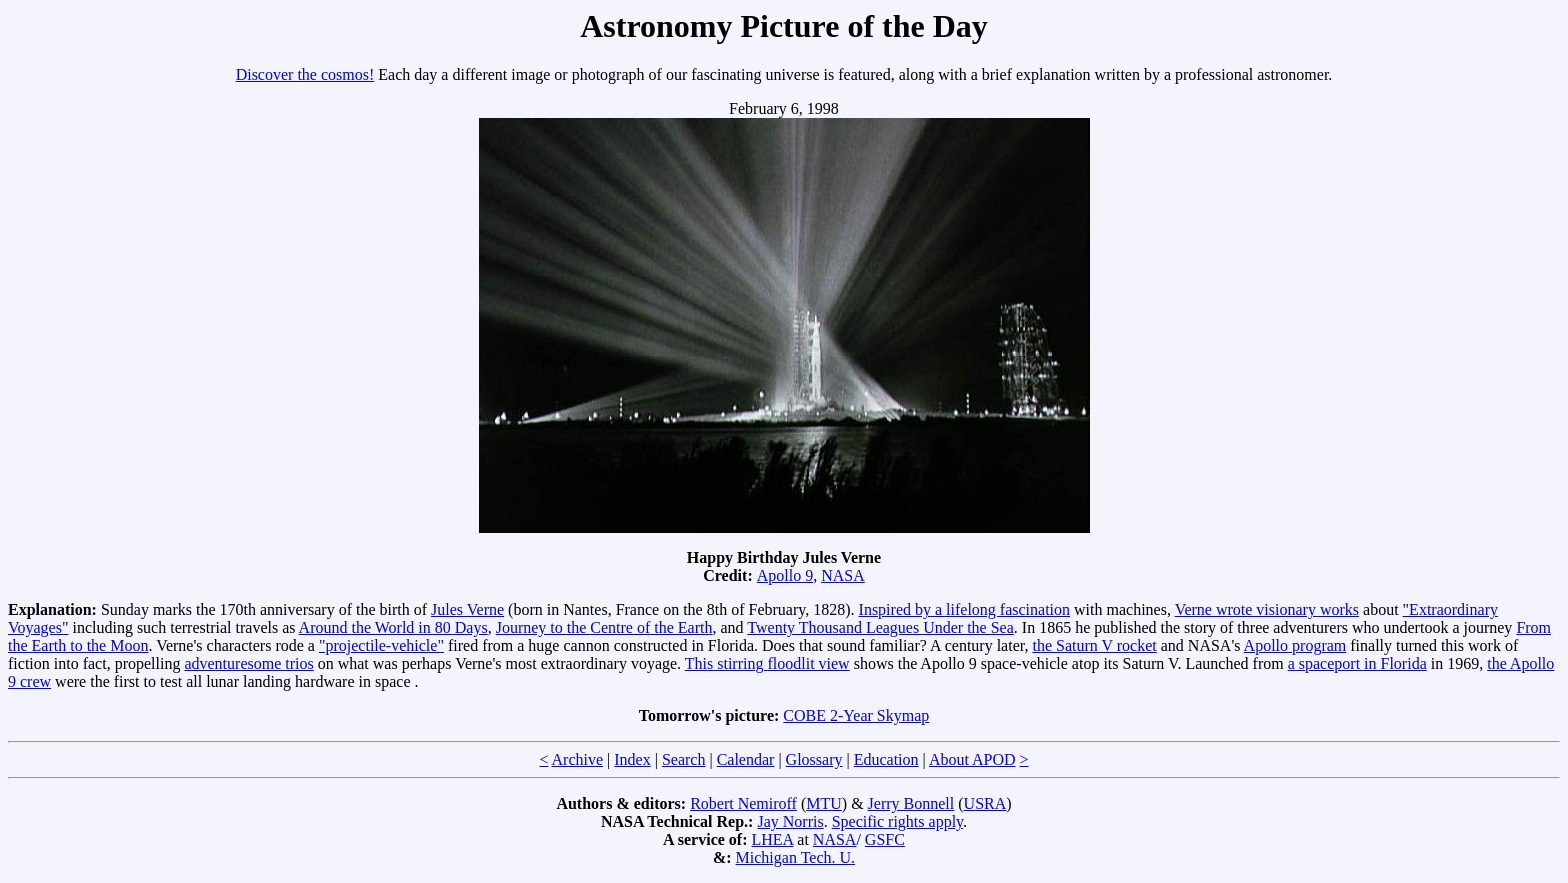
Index (632, 759)
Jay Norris (790, 821)
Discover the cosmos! (305, 74)
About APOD (972, 759)
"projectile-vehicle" (381, 645)
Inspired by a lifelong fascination (965, 609)
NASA (843, 575)
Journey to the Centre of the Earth (604, 627)
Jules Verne (467, 609)
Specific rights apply (897, 821)
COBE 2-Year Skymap (856, 715)
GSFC (885, 839)
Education (886, 759)
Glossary (814, 759)
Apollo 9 (785, 575)
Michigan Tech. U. (795, 857)
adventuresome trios (248, 663)
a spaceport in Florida (1357, 663)
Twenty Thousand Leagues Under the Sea (880, 627)
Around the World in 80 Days (393, 627)
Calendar (746, 759)
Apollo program (1295, 645)
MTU (824, 803)
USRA (985, 803)
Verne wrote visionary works (1267, 609)
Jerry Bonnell (911, 803)
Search (684, 759)
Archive (578, 759)
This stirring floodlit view (767, 663)
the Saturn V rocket (1094, 645)
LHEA (773, 839)
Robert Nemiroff (743, 803)
